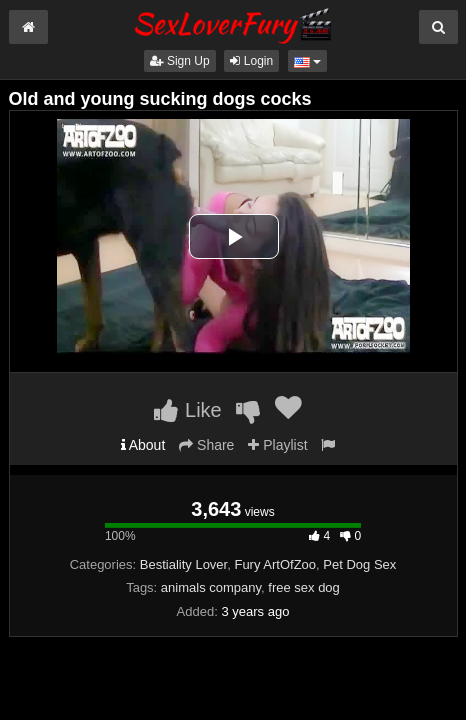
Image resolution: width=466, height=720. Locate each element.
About (143, 445)
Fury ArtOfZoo (275, 564)
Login (251, 61)
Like (187, 410)
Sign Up (180, 61)
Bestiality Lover (183, 564)
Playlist (277, 445)
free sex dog (304, 587)
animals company (211, 587)
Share (206, 445)
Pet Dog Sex (359, 564)
